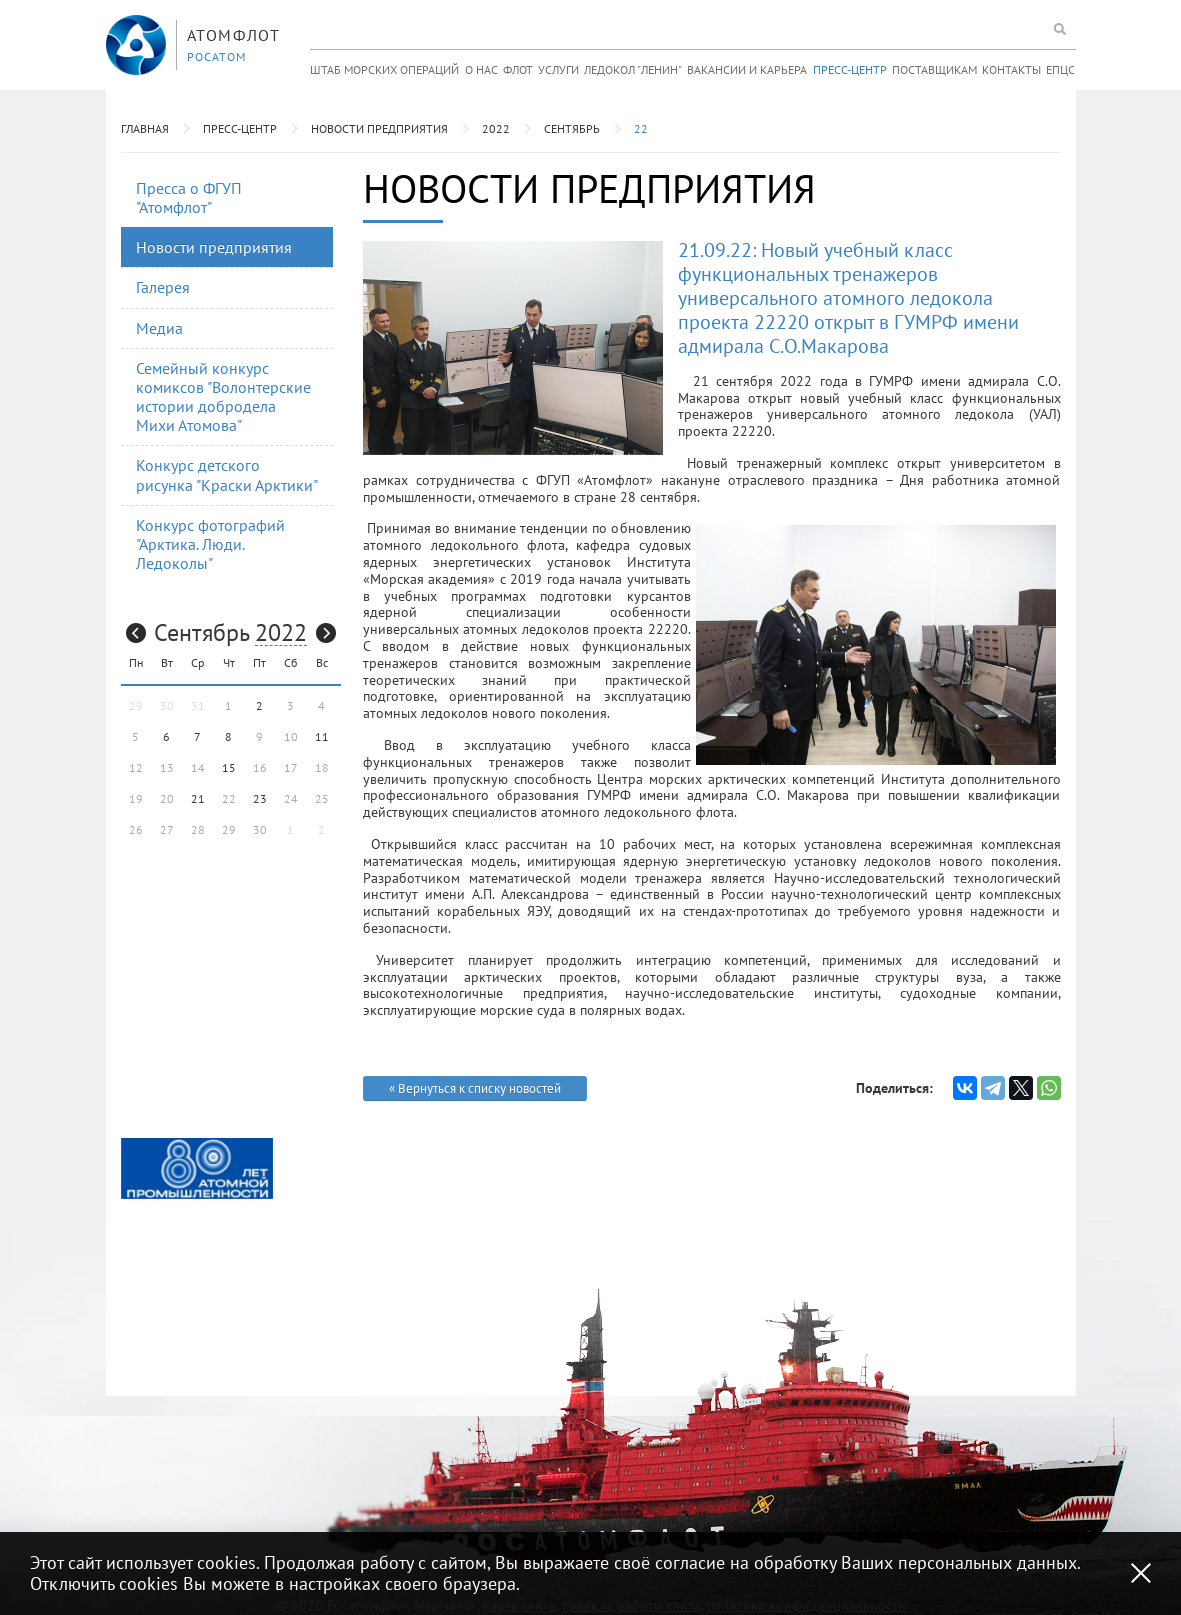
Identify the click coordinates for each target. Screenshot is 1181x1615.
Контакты (1011, 69)
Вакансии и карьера (747, 69)
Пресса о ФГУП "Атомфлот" (189, 197)
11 (322, 736)
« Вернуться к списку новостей (475, 1088)
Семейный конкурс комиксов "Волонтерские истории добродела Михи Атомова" (223, 397)
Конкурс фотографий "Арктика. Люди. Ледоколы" (210, 544)
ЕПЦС (1060, 69)
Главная (145, 128)
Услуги (558, 69)
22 (641, 128)
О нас (481, 69)
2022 (496, 128)
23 (260, 798)
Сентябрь (572, 128)
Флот (518, 69)
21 (198, 798)
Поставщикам (934, 69)
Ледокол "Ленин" (633, 69)
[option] (197, 1168)
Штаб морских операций (384, 69)
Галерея (163, 287)
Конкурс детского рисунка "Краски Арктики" (227, 474)
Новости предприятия (379, 128)
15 (229, 767)
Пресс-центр (850, 69)
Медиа (159, 328)
